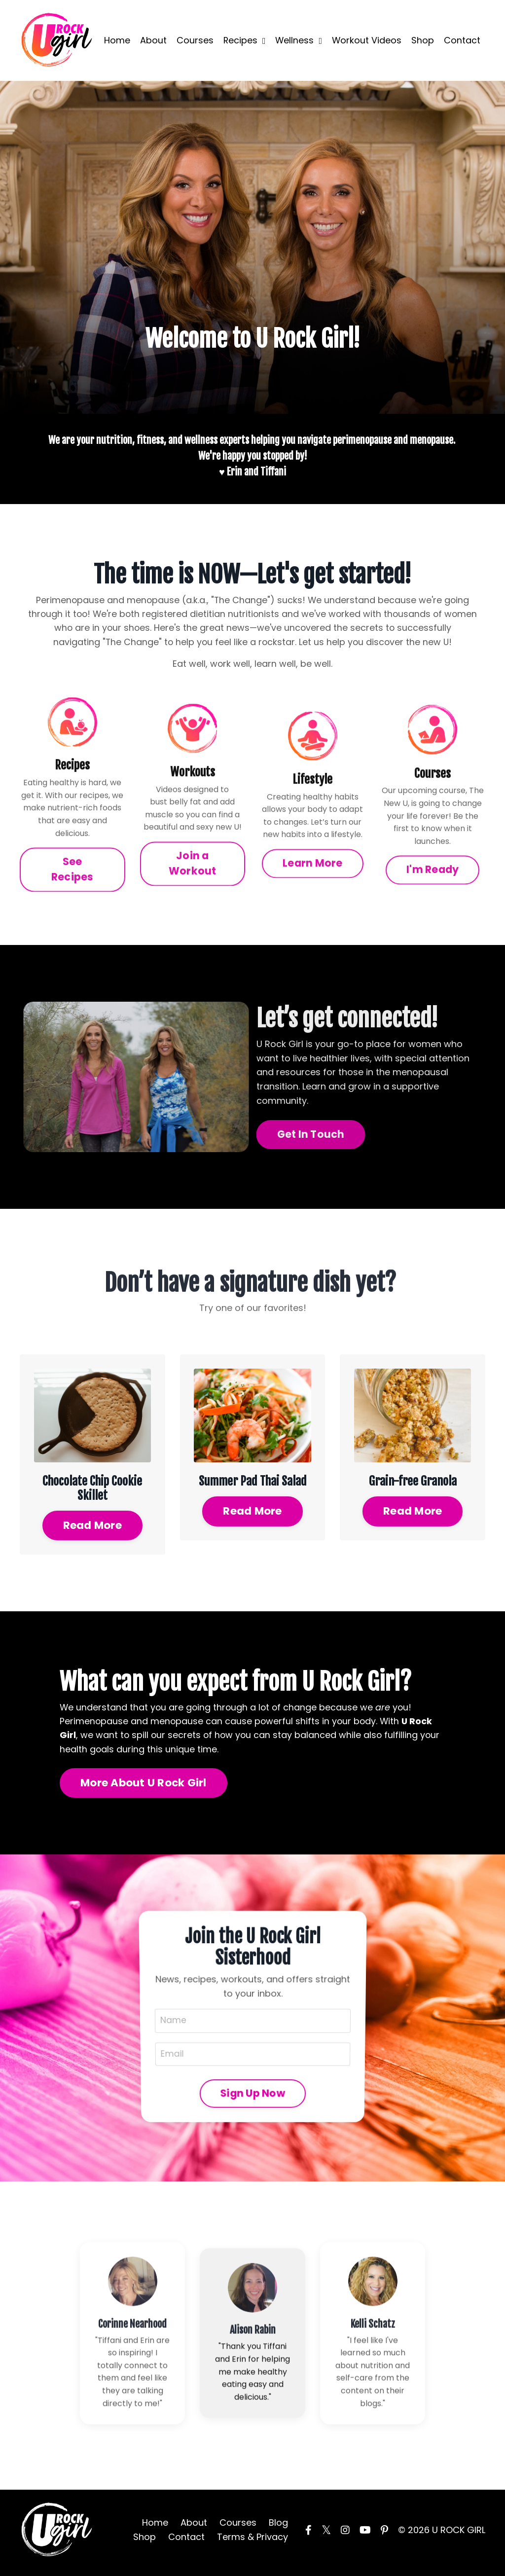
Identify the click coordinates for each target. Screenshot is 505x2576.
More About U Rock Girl (143, 1786)
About (152, 40)
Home (116, 40)
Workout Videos (382, 40)
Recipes (239, 39)
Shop (422, 33)
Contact (462, 33)
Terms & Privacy (252, 2542)
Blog (278, 2528)
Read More (92, 1527)
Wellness (294, 39)
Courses (194, 40)
